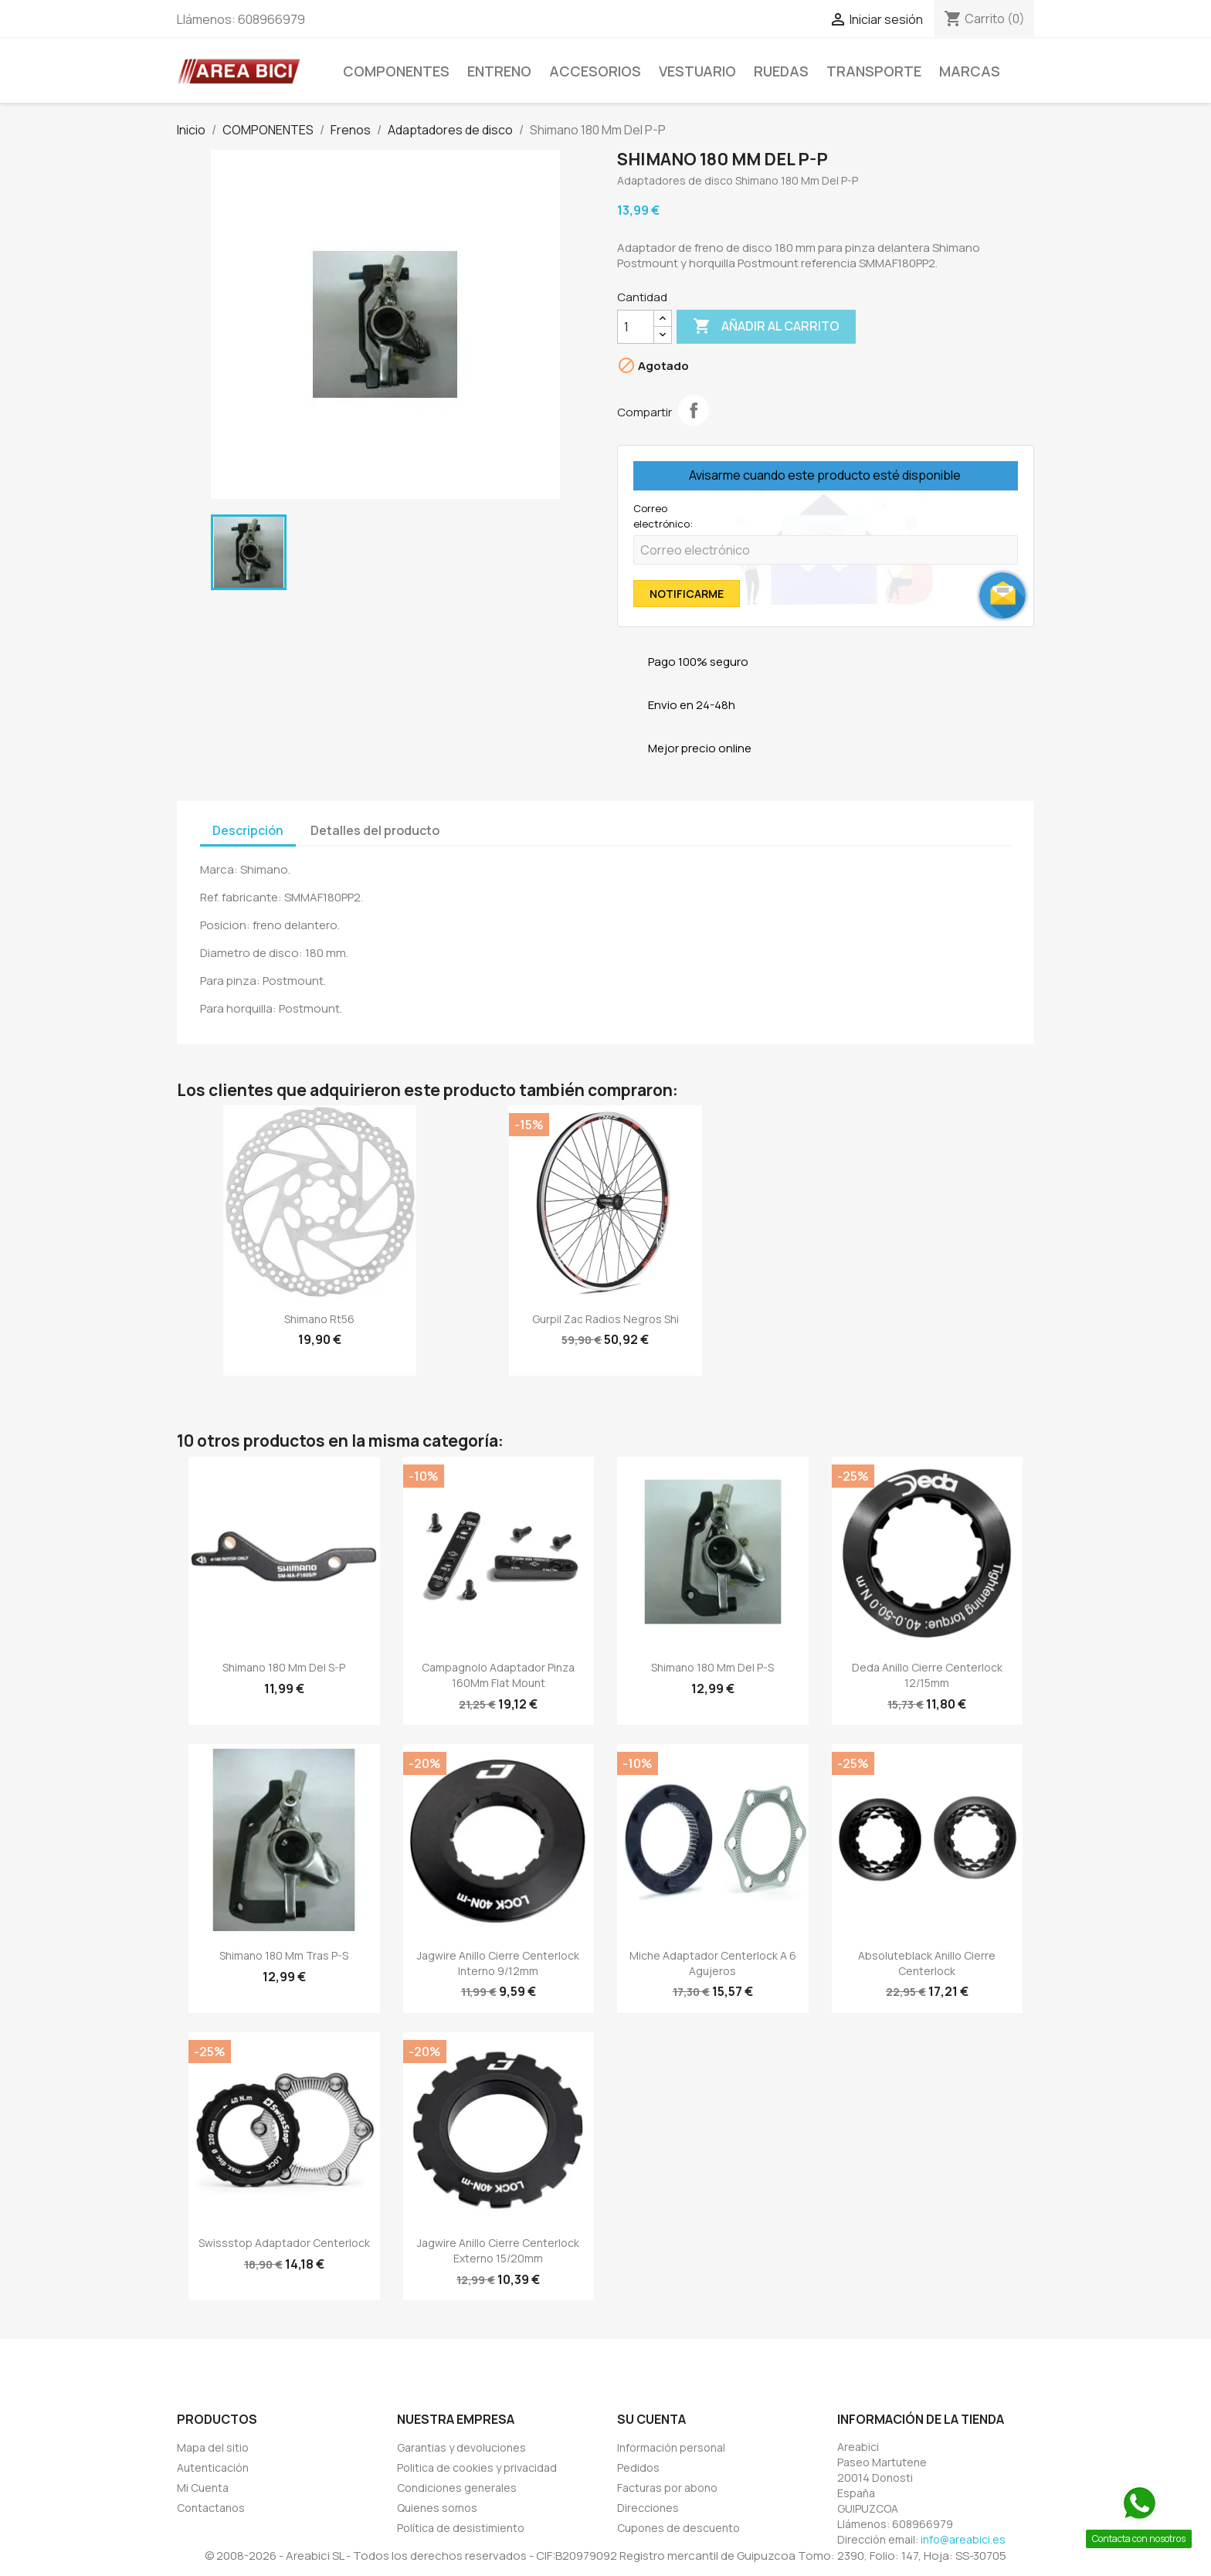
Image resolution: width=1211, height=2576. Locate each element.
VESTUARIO (697, 71)
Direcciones (648, 2507)
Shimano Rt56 (319, 1319)
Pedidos (638, 2467)
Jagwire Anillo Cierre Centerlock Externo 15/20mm (498, 2250)
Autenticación (213, 2467)
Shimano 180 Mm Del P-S (712, 1667)
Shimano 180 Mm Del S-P (283, 1667)
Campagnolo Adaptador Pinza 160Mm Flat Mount (498, 1675)
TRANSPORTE (873, 71)
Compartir (693, 410)
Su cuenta (651, 2419)
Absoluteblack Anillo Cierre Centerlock (927, 1963)
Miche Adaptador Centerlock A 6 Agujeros (712, 1963)
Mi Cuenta (203, 2487)
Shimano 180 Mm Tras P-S (283, 1955)
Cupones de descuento (678, 2527)
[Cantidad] (635, 327)
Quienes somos (437, 2507)
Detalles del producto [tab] (374, 830)
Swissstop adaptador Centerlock (284, 2242)
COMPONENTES (396, 71)
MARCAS (969, 71)
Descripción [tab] (247, 830)
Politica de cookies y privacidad (477, 2467)
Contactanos (211, 2507)
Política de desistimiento (460, 2527)
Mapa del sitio (213, 2447)
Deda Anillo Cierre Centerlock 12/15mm (927, 1675)
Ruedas (781, 71)
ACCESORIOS (595, 71)
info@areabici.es (963, 2539)
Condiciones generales (457, 2487)
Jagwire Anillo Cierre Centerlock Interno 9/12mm (498, 1963)
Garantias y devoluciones (461, 2447)
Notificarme (687, 593)
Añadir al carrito (766, 327)
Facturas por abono (667, 2487)
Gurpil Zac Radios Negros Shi (605, 1319)
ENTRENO (499, 71)
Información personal (671, 2447)
